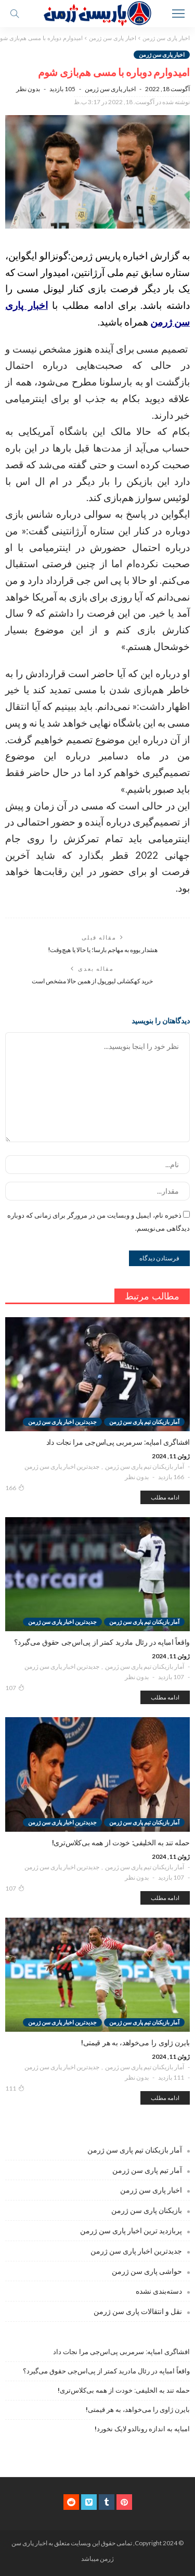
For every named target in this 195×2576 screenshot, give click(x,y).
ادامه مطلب (165, 1497)
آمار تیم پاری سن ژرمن (147, 2170)
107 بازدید (171, 1677)
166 (14, 1487)
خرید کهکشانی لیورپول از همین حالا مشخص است (92, 981)
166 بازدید (171, 1477)
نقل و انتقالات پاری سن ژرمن (138, 2311)
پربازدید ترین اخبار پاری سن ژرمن (131, 2230)
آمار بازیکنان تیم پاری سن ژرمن (144, 1466)
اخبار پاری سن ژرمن (162, 54)
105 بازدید (62, 89)
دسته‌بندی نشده (159, 2290)
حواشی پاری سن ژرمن (147, 2271)
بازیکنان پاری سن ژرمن (146, 2210)
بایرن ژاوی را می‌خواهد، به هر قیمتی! (138, 2410)
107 (14, 1687)
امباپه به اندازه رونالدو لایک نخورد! (142, 2429)
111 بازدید (171, 2077)
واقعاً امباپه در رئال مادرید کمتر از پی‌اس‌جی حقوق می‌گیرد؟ (106, 2371)
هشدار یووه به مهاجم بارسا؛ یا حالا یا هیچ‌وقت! (102, 949)
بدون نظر (28, 89)
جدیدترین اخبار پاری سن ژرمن (61, 1466)
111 (14, 2088)
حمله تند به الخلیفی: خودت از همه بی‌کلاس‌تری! (124, 2390)
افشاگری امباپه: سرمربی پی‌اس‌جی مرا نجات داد (121, 2352)
